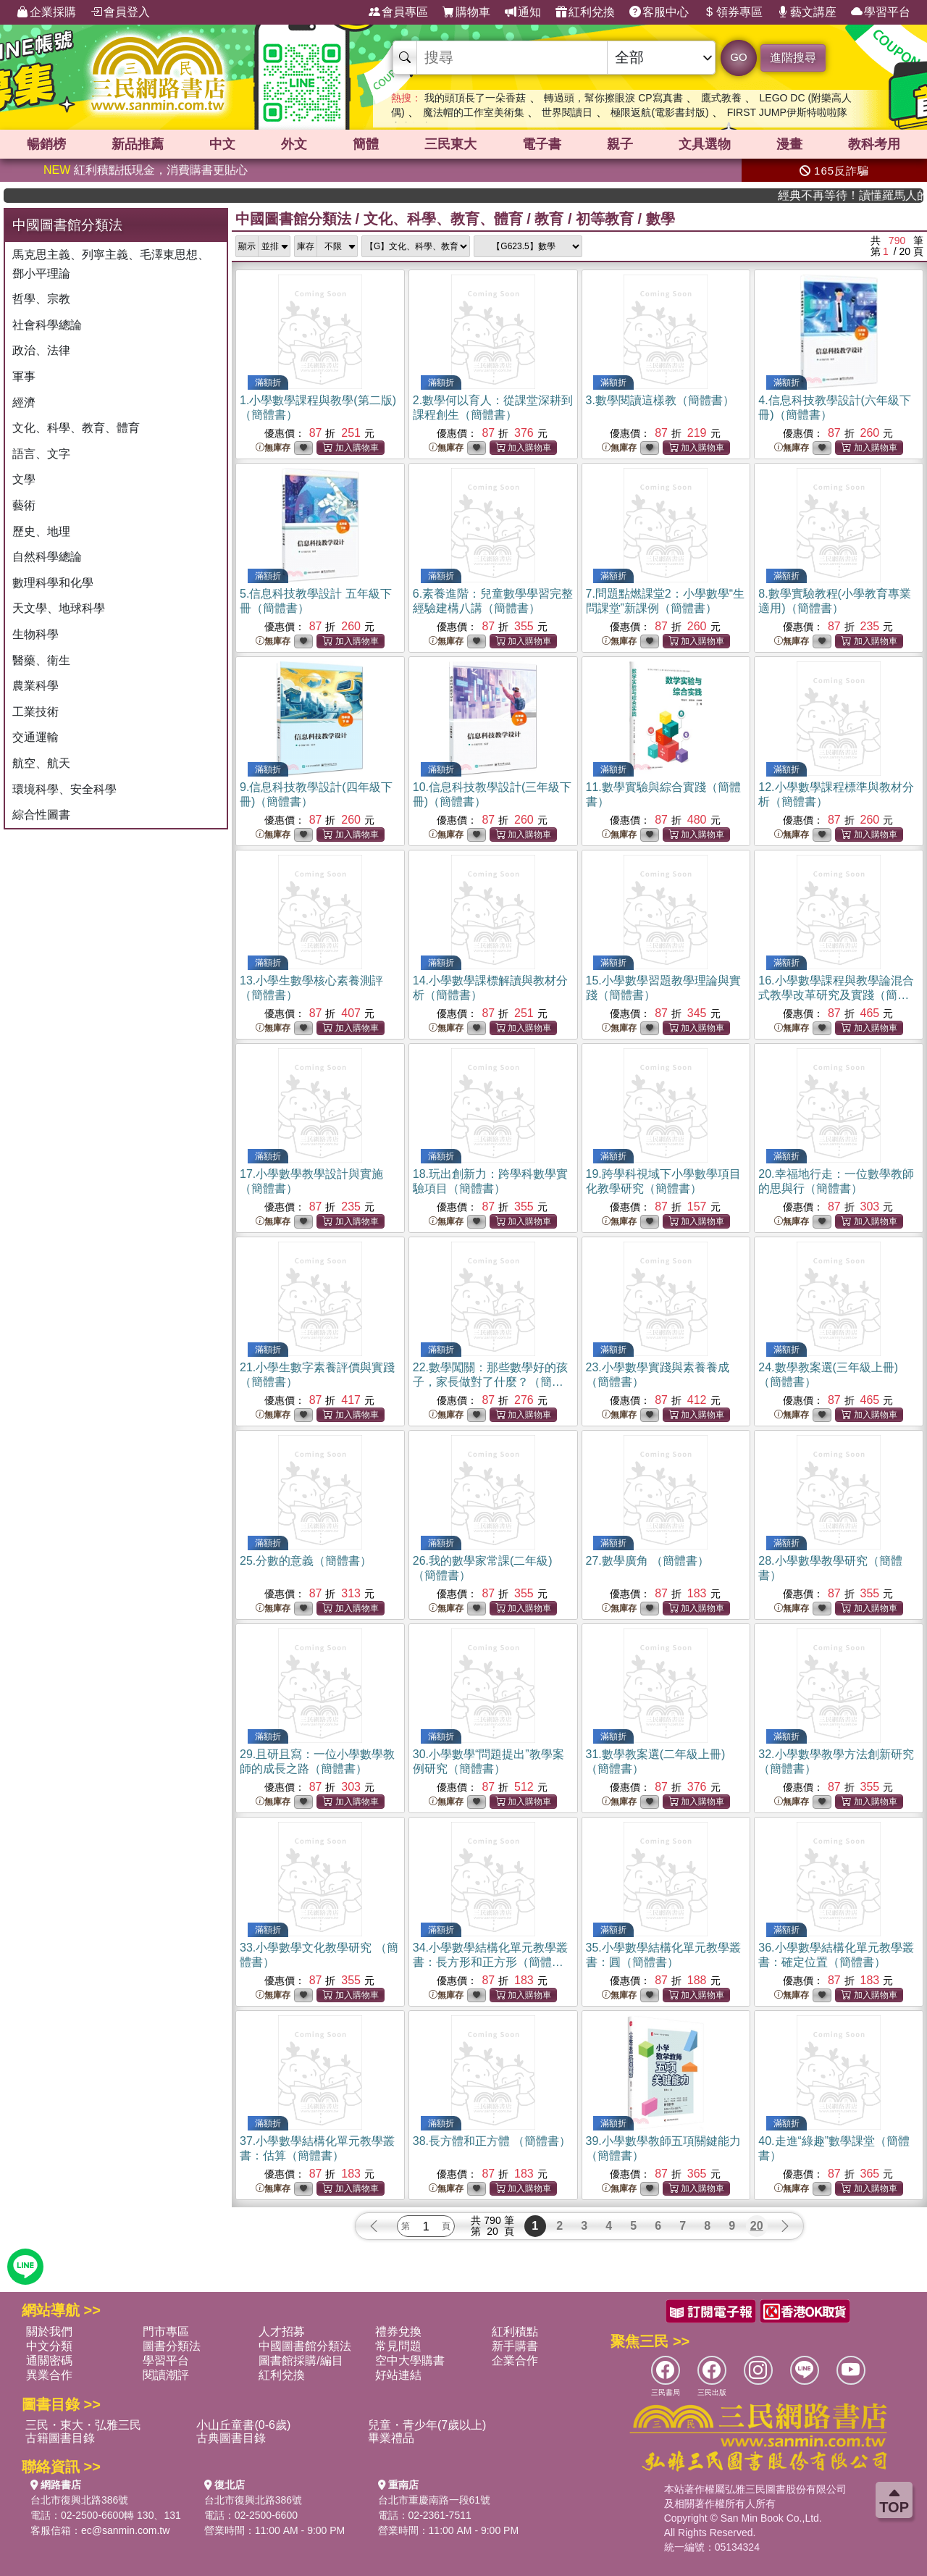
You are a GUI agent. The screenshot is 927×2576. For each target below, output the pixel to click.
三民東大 (450, 144)
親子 (620, 144)
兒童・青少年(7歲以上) (427, 2425)
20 (756, 2226)
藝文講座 (806, 12)
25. (306, 1561)
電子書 (541, 144)
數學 (660, 219)
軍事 (23, 376)
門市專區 (166, 2331)
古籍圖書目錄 (60, 2438)
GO (738, 57)
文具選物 (705, 144)
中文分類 (49, 2346)
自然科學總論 (47, 557)
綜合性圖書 (41, 814)
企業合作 (515, 2360)
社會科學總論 (47, 325)
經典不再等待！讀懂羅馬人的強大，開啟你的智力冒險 (879, 195)
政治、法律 (41, 350)
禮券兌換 (398, 2331)
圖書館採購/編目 (301, 2360)
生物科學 (35, 634)
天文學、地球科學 (58, 608)
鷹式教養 (721, 98)
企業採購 (46, 12)
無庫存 (273, 448)
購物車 (466, 12)
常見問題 (398, 2346)
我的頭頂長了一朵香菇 (475, 98)
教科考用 (874, 144)
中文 (222, 144)
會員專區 (398, 12)
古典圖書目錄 (231, 2438)
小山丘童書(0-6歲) (243, 2425)
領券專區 (733, 12)
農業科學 (35, 685)
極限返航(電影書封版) (659, 112)
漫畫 (789, 144)
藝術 (23, 505)
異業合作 (49, 2375)
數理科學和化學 (52, 583)
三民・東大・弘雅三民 (83, 2425)
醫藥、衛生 (41, 660)
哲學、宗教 (41, 299)
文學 (23, 479)
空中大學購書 (410, 2360)
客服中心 (659, 12)
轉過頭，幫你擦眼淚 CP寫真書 (613, 98)
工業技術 (35, 712)
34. (490, 1962)
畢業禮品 (391, 2438)
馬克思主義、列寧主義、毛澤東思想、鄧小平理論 (110, 264)
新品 (138, 144)
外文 (294, 144)
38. (492, 2141)
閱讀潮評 (166, 2375)
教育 (548, 219)
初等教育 (605, 219)
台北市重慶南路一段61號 (434, 2500)
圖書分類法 (172, 2346)
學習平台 (880, 12)
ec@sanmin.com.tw (125, 2530)
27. (648, 1561)
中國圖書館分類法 (293, 219)
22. (490, 1381)
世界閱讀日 (567, 112)
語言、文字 (41, 454)
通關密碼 (49, 2360)
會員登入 (120, 12)
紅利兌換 (585, 12)
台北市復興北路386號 (79, 2500)
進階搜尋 (793, 57)
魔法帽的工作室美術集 (473, 112)
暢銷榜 (46, 144)
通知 (523, 12)
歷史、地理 (41, 531)
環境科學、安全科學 (64, 789)
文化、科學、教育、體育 (76, 428)
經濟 (23, 402)
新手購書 (515, 2346)
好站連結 (398, 2375)
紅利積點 (515, 2331)
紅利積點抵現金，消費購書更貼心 (145, 170)
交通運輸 (35, 737)
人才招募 (282, 2331)
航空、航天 (41, 763)
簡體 (366, 144)
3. (660, 400)
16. (835, 995)
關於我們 (49, 2331)
